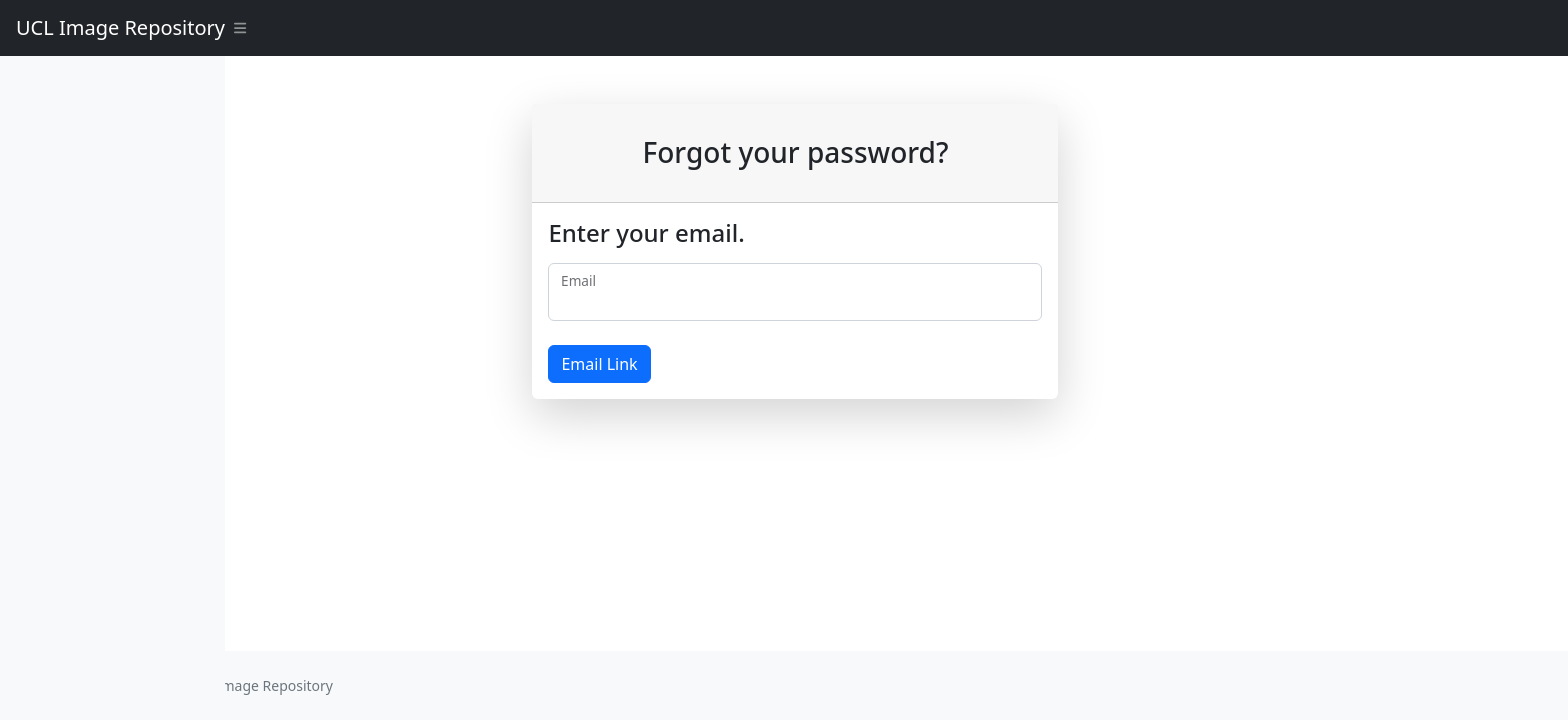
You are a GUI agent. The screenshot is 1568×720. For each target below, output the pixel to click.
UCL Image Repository (120, 27)
